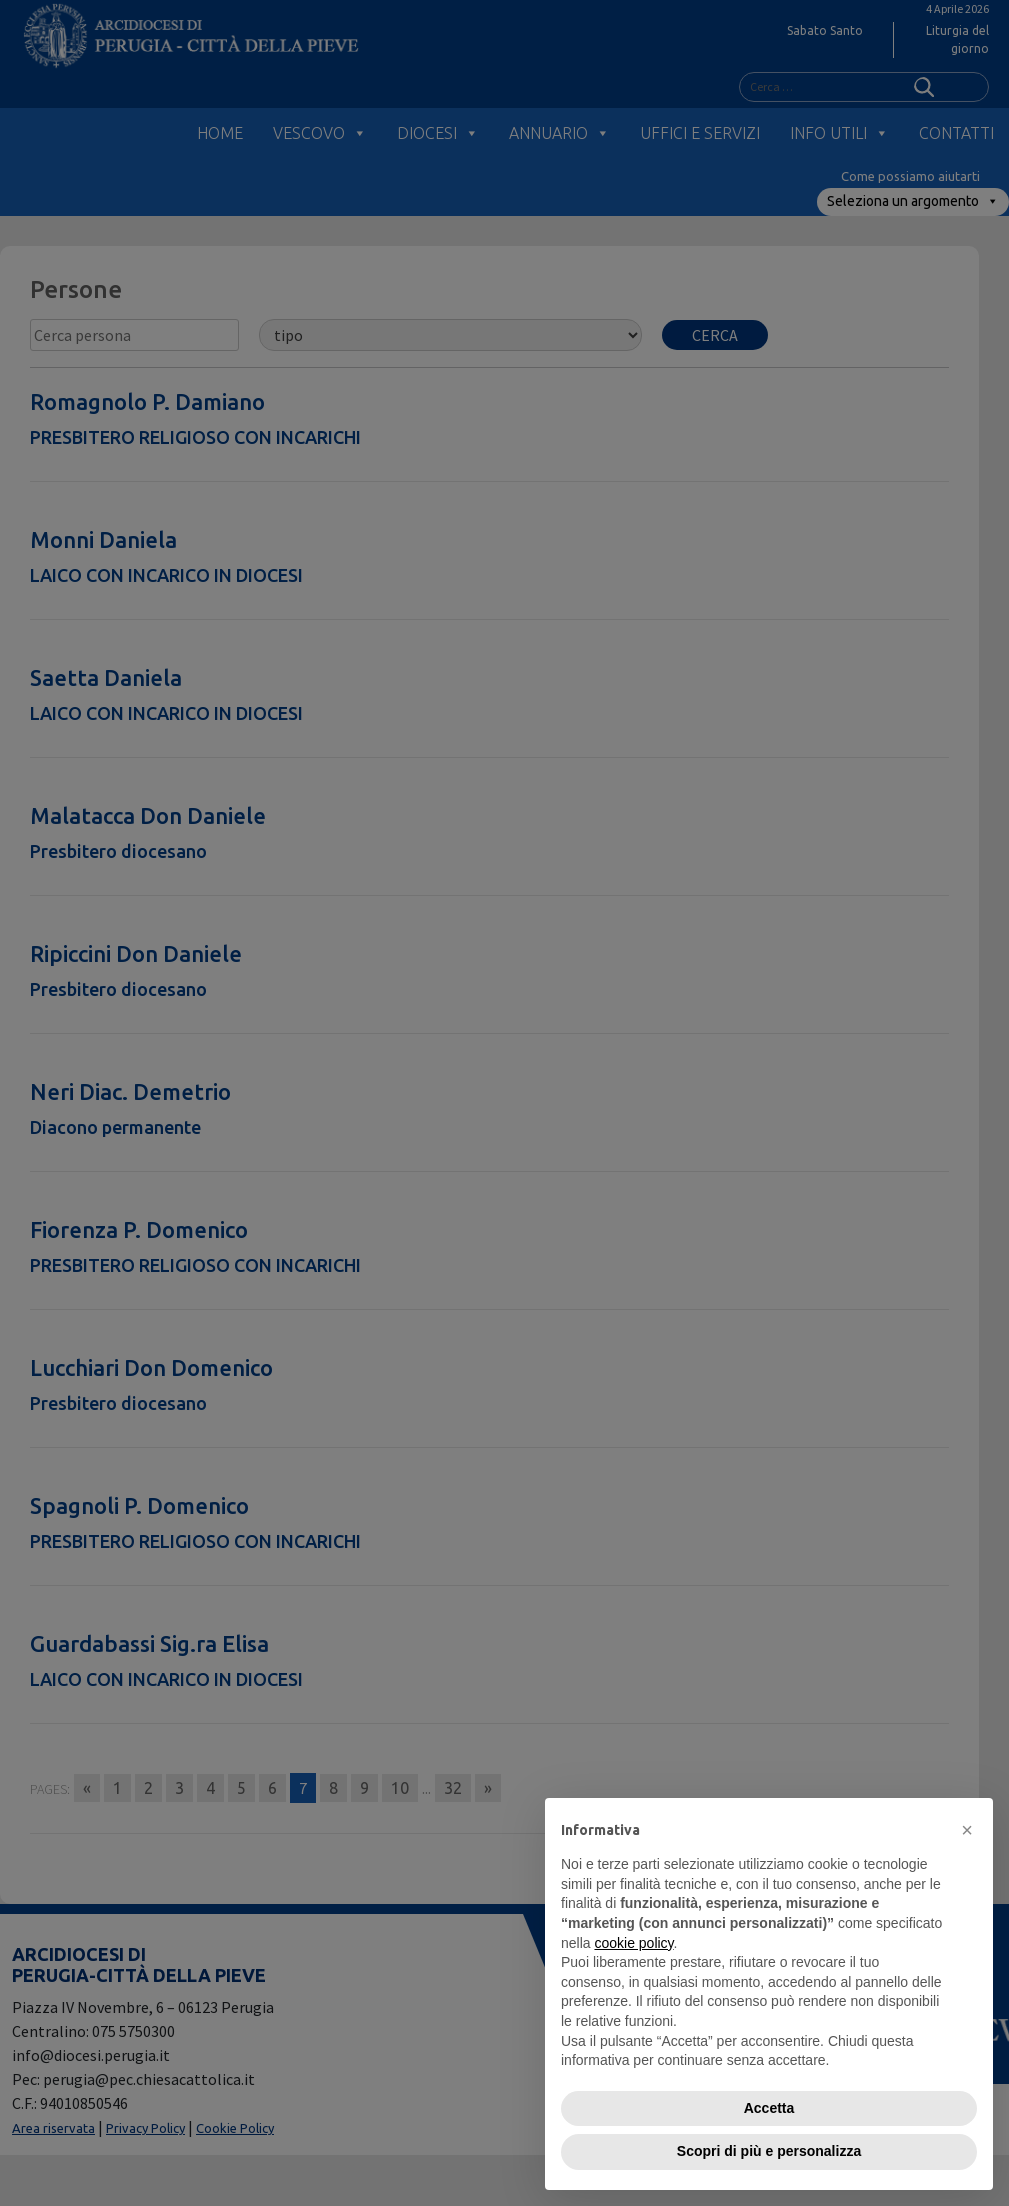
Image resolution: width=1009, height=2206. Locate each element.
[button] (967, 1830)
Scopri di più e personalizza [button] (769, 2151)
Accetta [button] (769, 2108)
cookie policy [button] (633, 1943)
